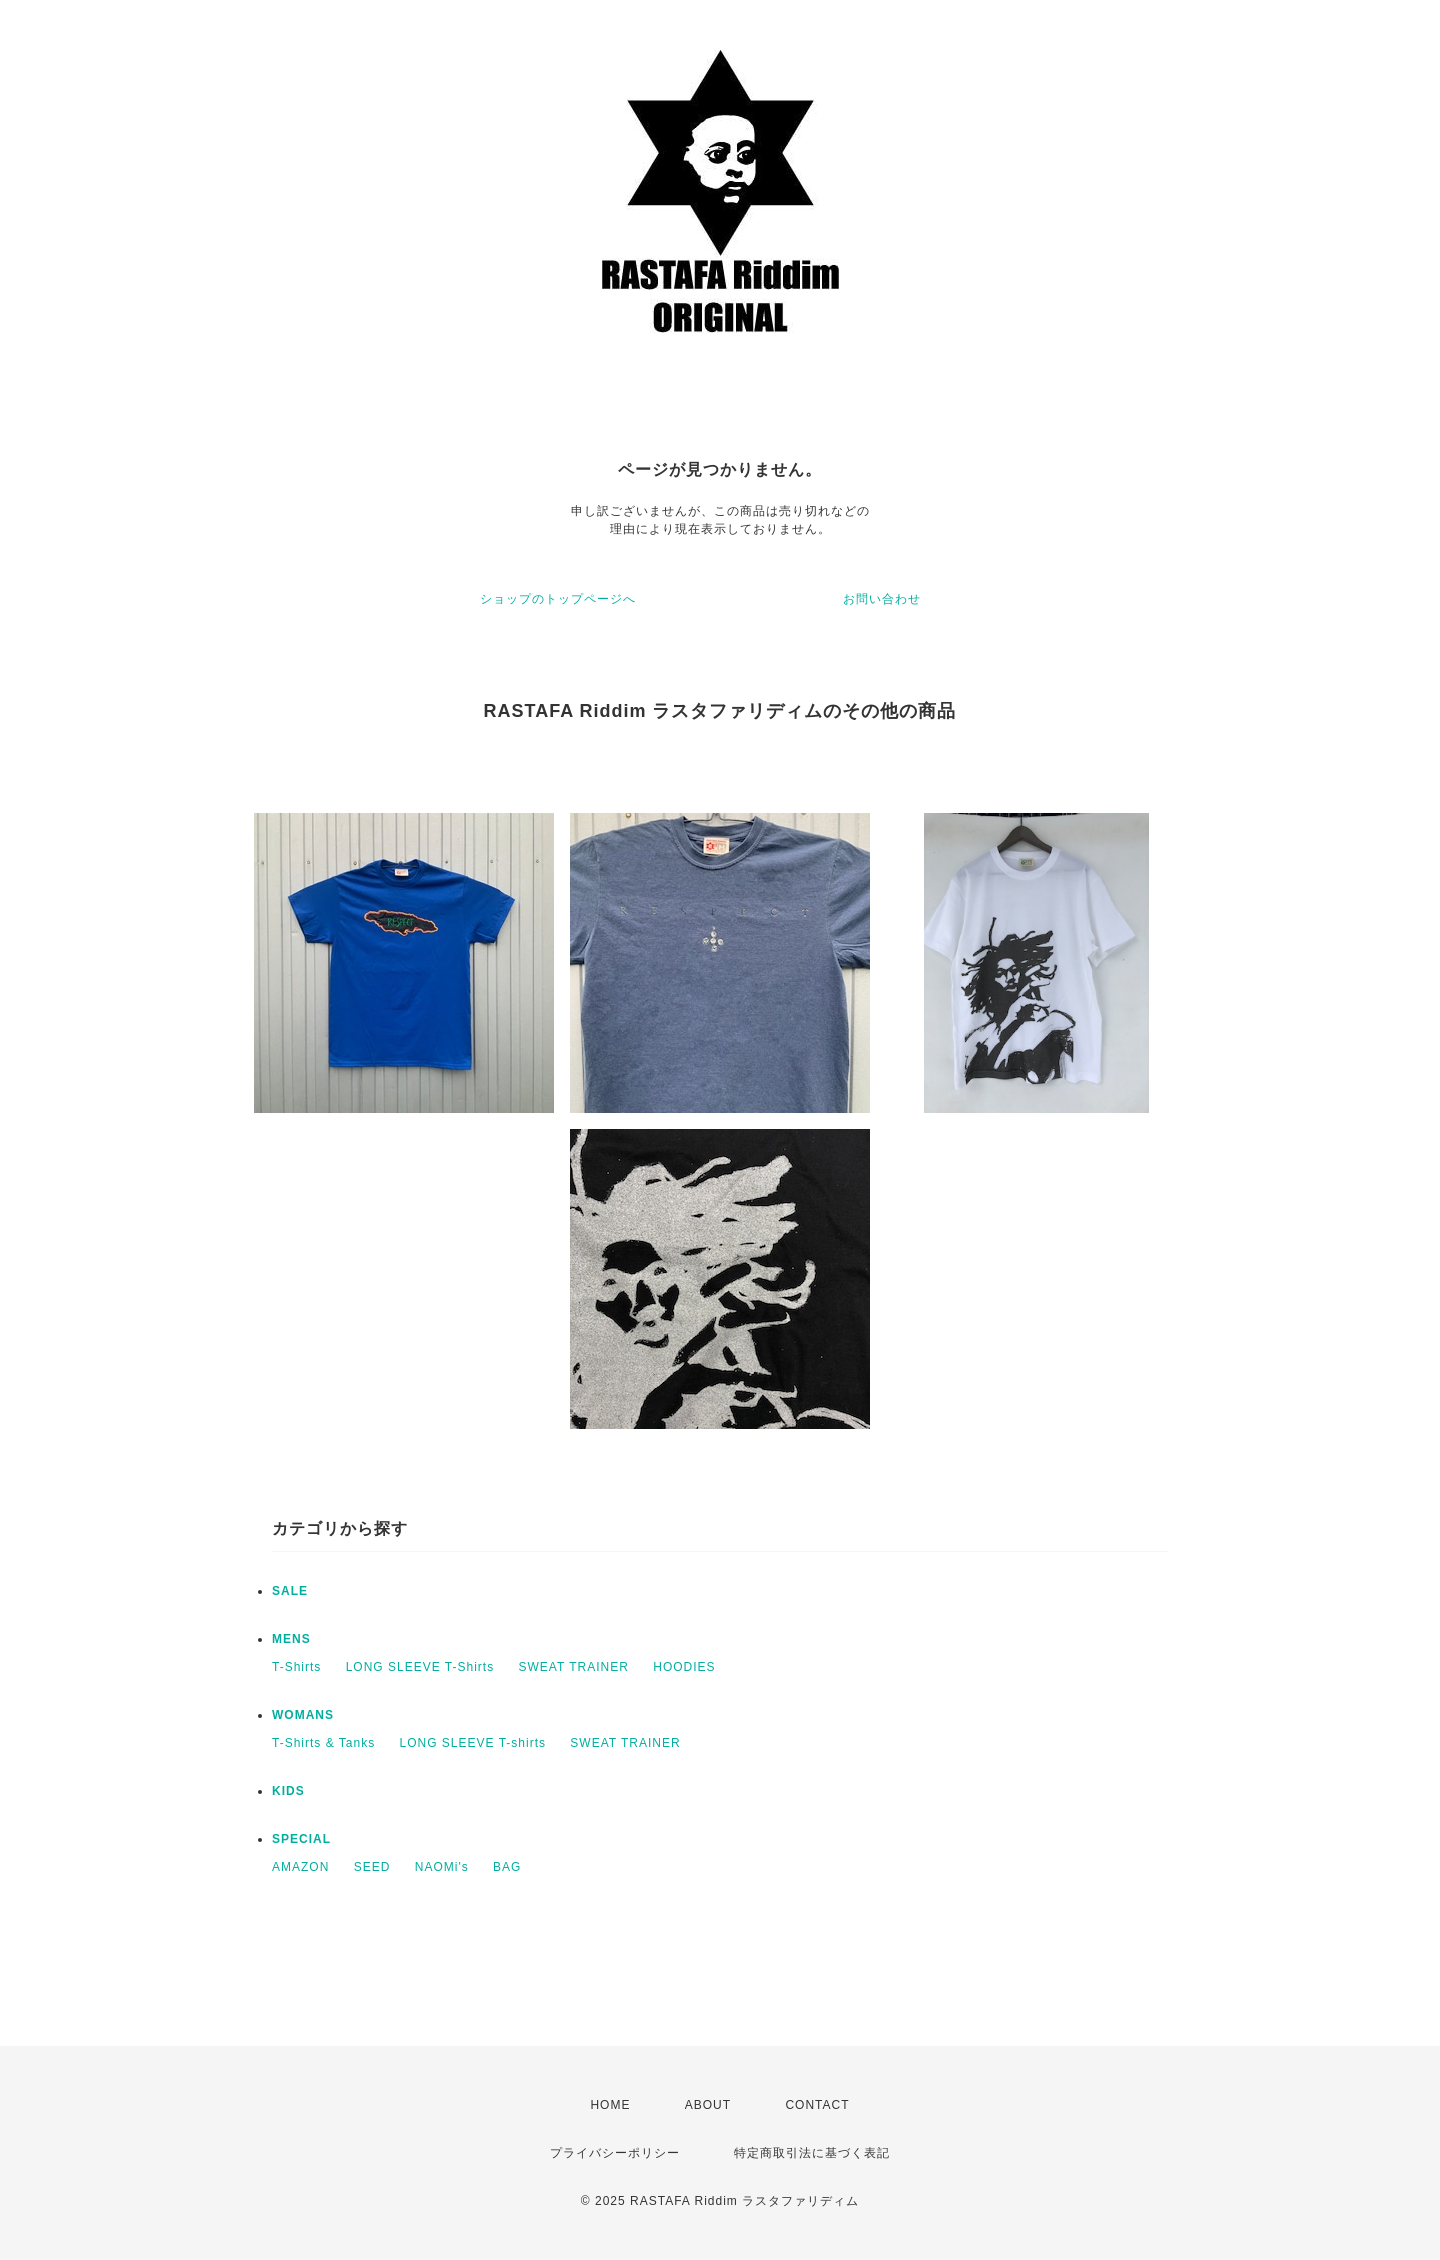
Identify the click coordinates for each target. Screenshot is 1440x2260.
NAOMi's (442, 1867)
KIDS (288, 1791)
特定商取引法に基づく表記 (812, 2153)
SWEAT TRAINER (574, 1667)
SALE (290, 1591)
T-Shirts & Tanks (323, 1743)
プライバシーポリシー (615, 2153)
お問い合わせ (882, 599)
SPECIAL (301, 1839)
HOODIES (684, 1667)
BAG (507, 1867)
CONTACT (817, 2105)
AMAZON (300, 1867)
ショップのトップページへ (558, 599)
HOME (610, 2105)
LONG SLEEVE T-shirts (472, 1743)
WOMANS (303, 1715)
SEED (372, 1867)
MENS (291, 1639)
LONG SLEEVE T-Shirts (420, 1667)
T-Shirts (296, 1667)
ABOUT (708, 2105)
